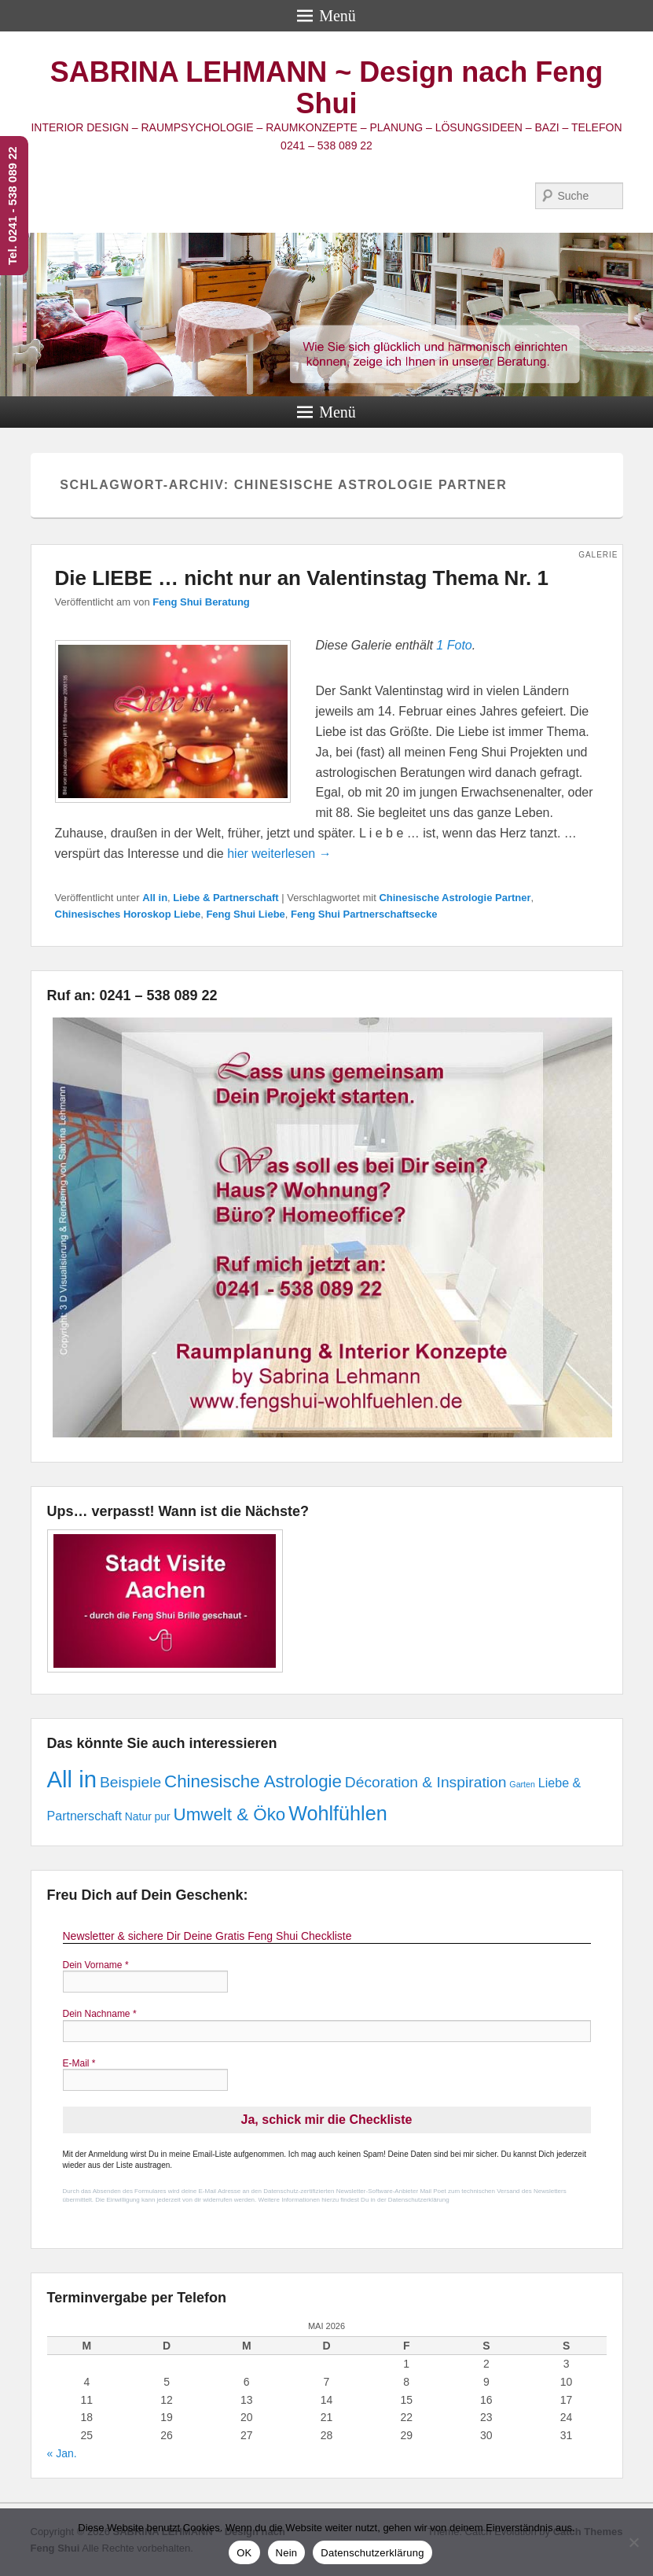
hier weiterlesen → (279, 853)
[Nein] (633, 2542)
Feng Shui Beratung (201, 602)
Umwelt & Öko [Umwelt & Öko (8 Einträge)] (230, 1814)
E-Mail (79, 2063)
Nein (287, 2553)
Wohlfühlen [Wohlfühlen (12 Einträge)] (337, 1813)
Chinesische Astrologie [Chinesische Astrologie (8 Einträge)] (253, 1781)
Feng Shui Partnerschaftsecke (364, 914)
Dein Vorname (96, 1965)
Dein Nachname (100, 2013)
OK (244, 2553)
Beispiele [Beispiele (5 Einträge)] (130, 1782)
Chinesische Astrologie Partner (454, 897)
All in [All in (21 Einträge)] (72, 1779)
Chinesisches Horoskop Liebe (128, 914)
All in (154, 897)
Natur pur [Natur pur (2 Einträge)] (148, 1816)
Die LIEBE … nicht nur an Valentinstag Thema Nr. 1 (301, 578)
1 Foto (453, 645)
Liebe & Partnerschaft (225, 897)
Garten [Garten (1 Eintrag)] (522, 1784)
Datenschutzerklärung (372, 2553)
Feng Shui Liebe (245, 914)
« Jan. (62, 2453)
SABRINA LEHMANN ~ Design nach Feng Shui (326, 88)
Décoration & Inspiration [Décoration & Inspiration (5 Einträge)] (426, 1782)
